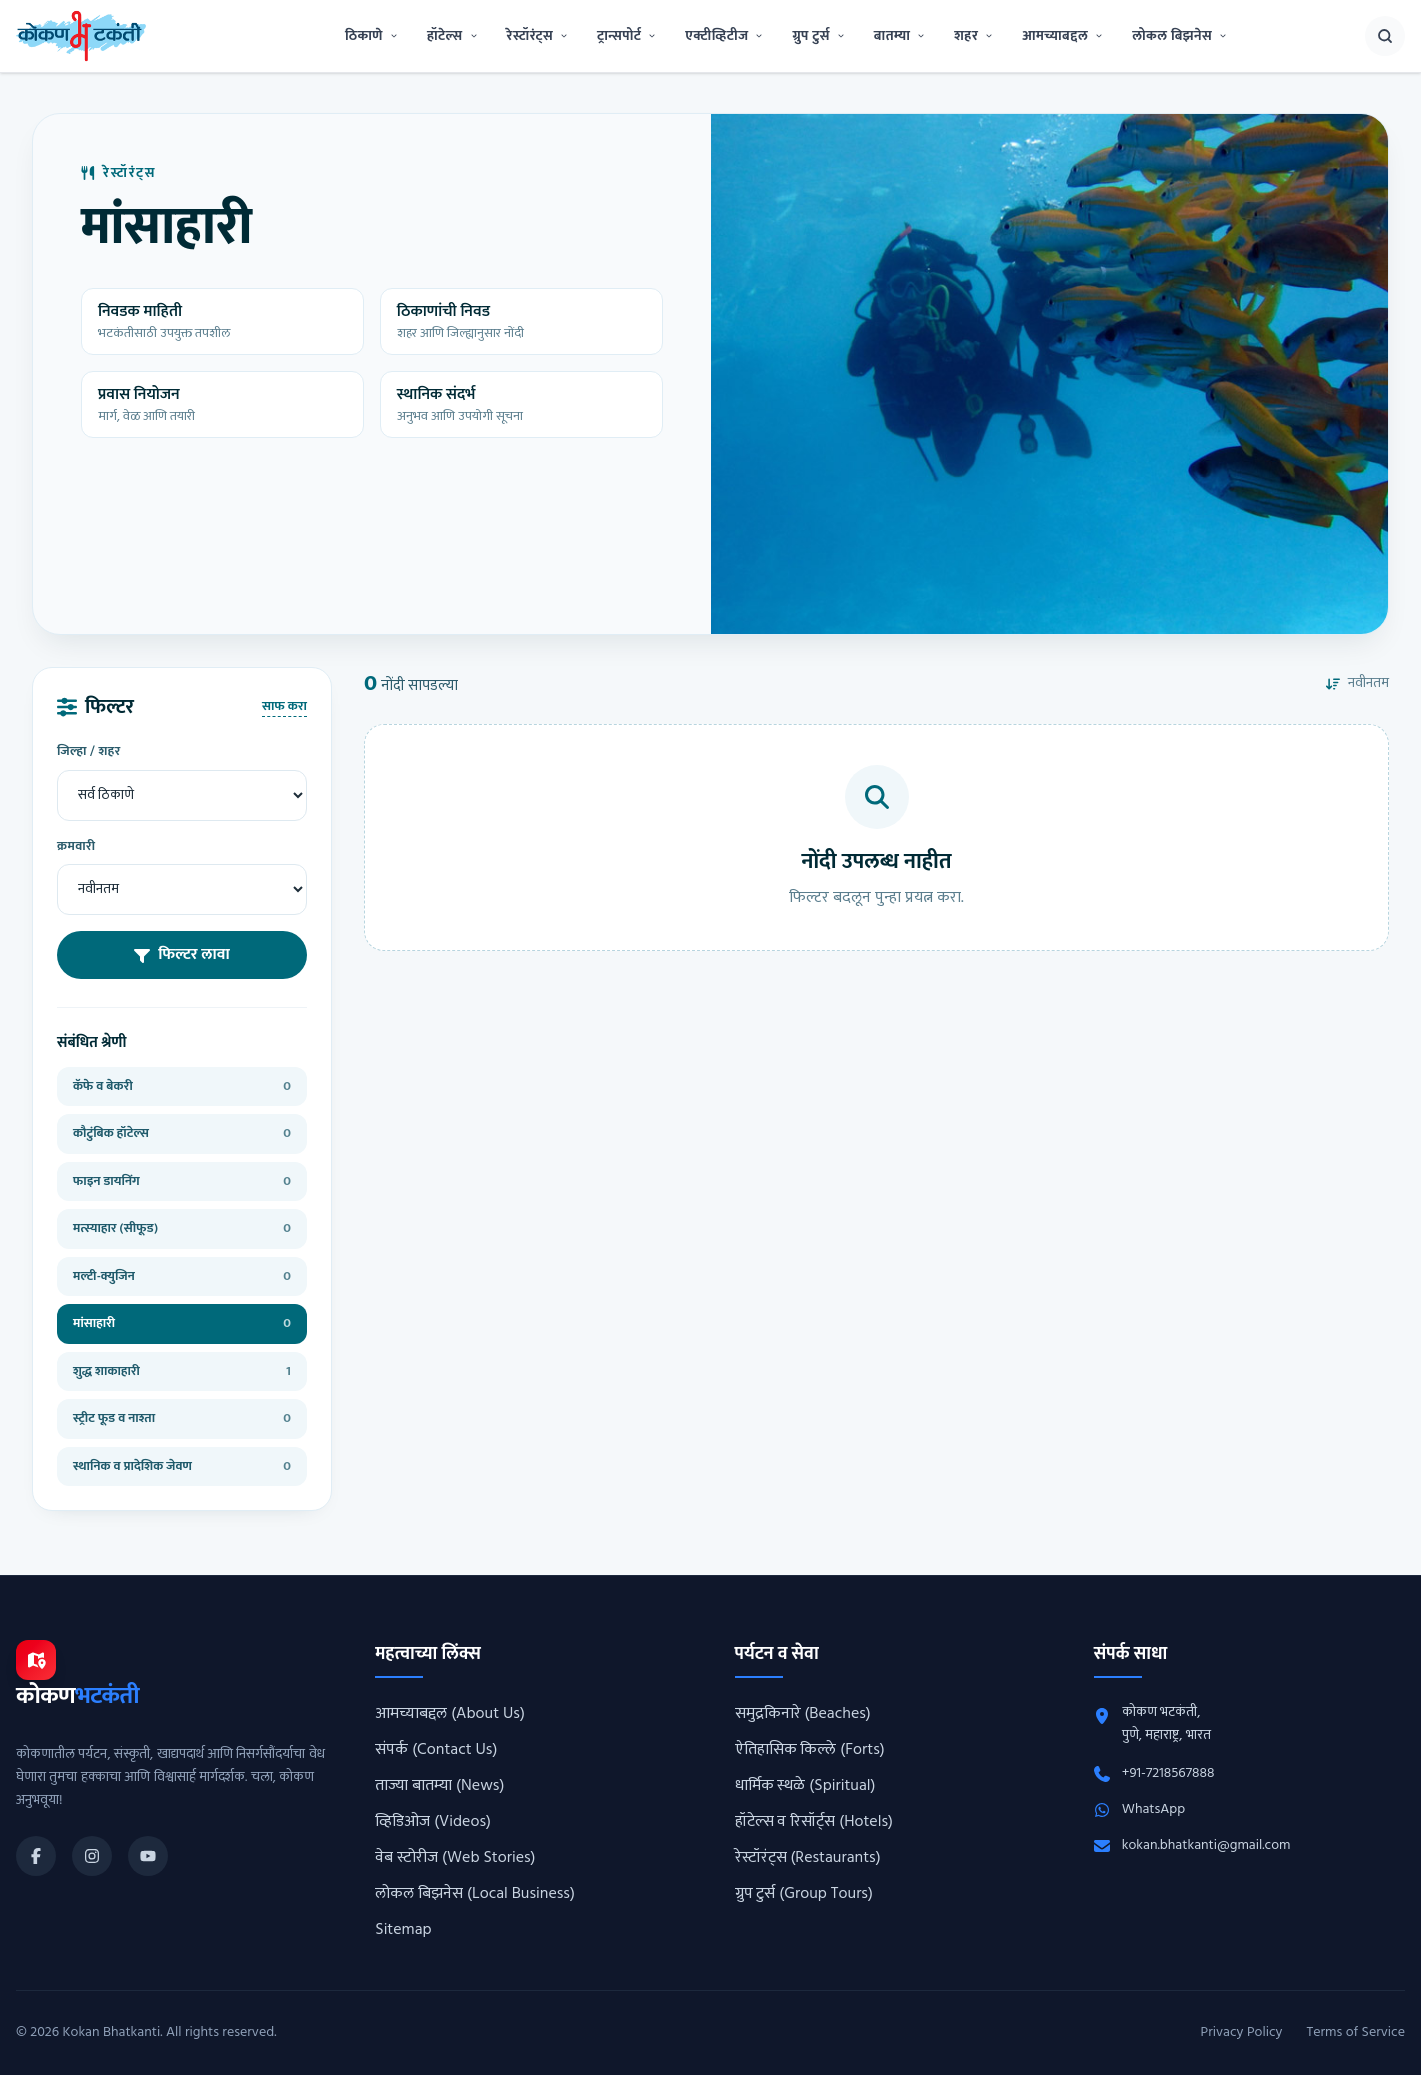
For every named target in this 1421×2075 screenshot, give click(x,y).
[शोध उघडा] (1385, 36)
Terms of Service (1355, 2033)
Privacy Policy (1242, 2033)
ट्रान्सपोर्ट (627, 36)
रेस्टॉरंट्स (538, 36)
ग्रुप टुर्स (818, 36)
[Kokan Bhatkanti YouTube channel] (148, 1856)
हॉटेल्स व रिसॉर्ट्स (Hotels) (814, 1822)
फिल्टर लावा (181, 954)
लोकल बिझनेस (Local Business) (475, 1894)
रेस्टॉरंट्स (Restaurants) (808, 1858)
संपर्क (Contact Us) (436, 1750)
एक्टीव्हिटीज (724, 36)
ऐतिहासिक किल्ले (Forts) (810, 1750)
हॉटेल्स (453, 36)
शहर (974, 36)
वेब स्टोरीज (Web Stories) (455, 1858)
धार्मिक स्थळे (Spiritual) (805, 1786)
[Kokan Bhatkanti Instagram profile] (92, 1856)
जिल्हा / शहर (89, 752)
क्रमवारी (76, 847)
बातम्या (900, 36)
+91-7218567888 (1168, 1774)
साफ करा (284, 707)
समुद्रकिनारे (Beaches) (803, 1714)
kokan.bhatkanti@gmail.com (1206, 1846)
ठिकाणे (372, 36)
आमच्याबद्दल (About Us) (450, 1714)
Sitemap (403, 1930)
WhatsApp (1153, 1810)
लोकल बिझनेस (1180, 36)
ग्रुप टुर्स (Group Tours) (804, 1894)
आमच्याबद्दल (1063, 36)
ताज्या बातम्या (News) (439, 1786)
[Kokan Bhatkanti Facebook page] (36, 1856)
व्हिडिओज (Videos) (433, 1822)
